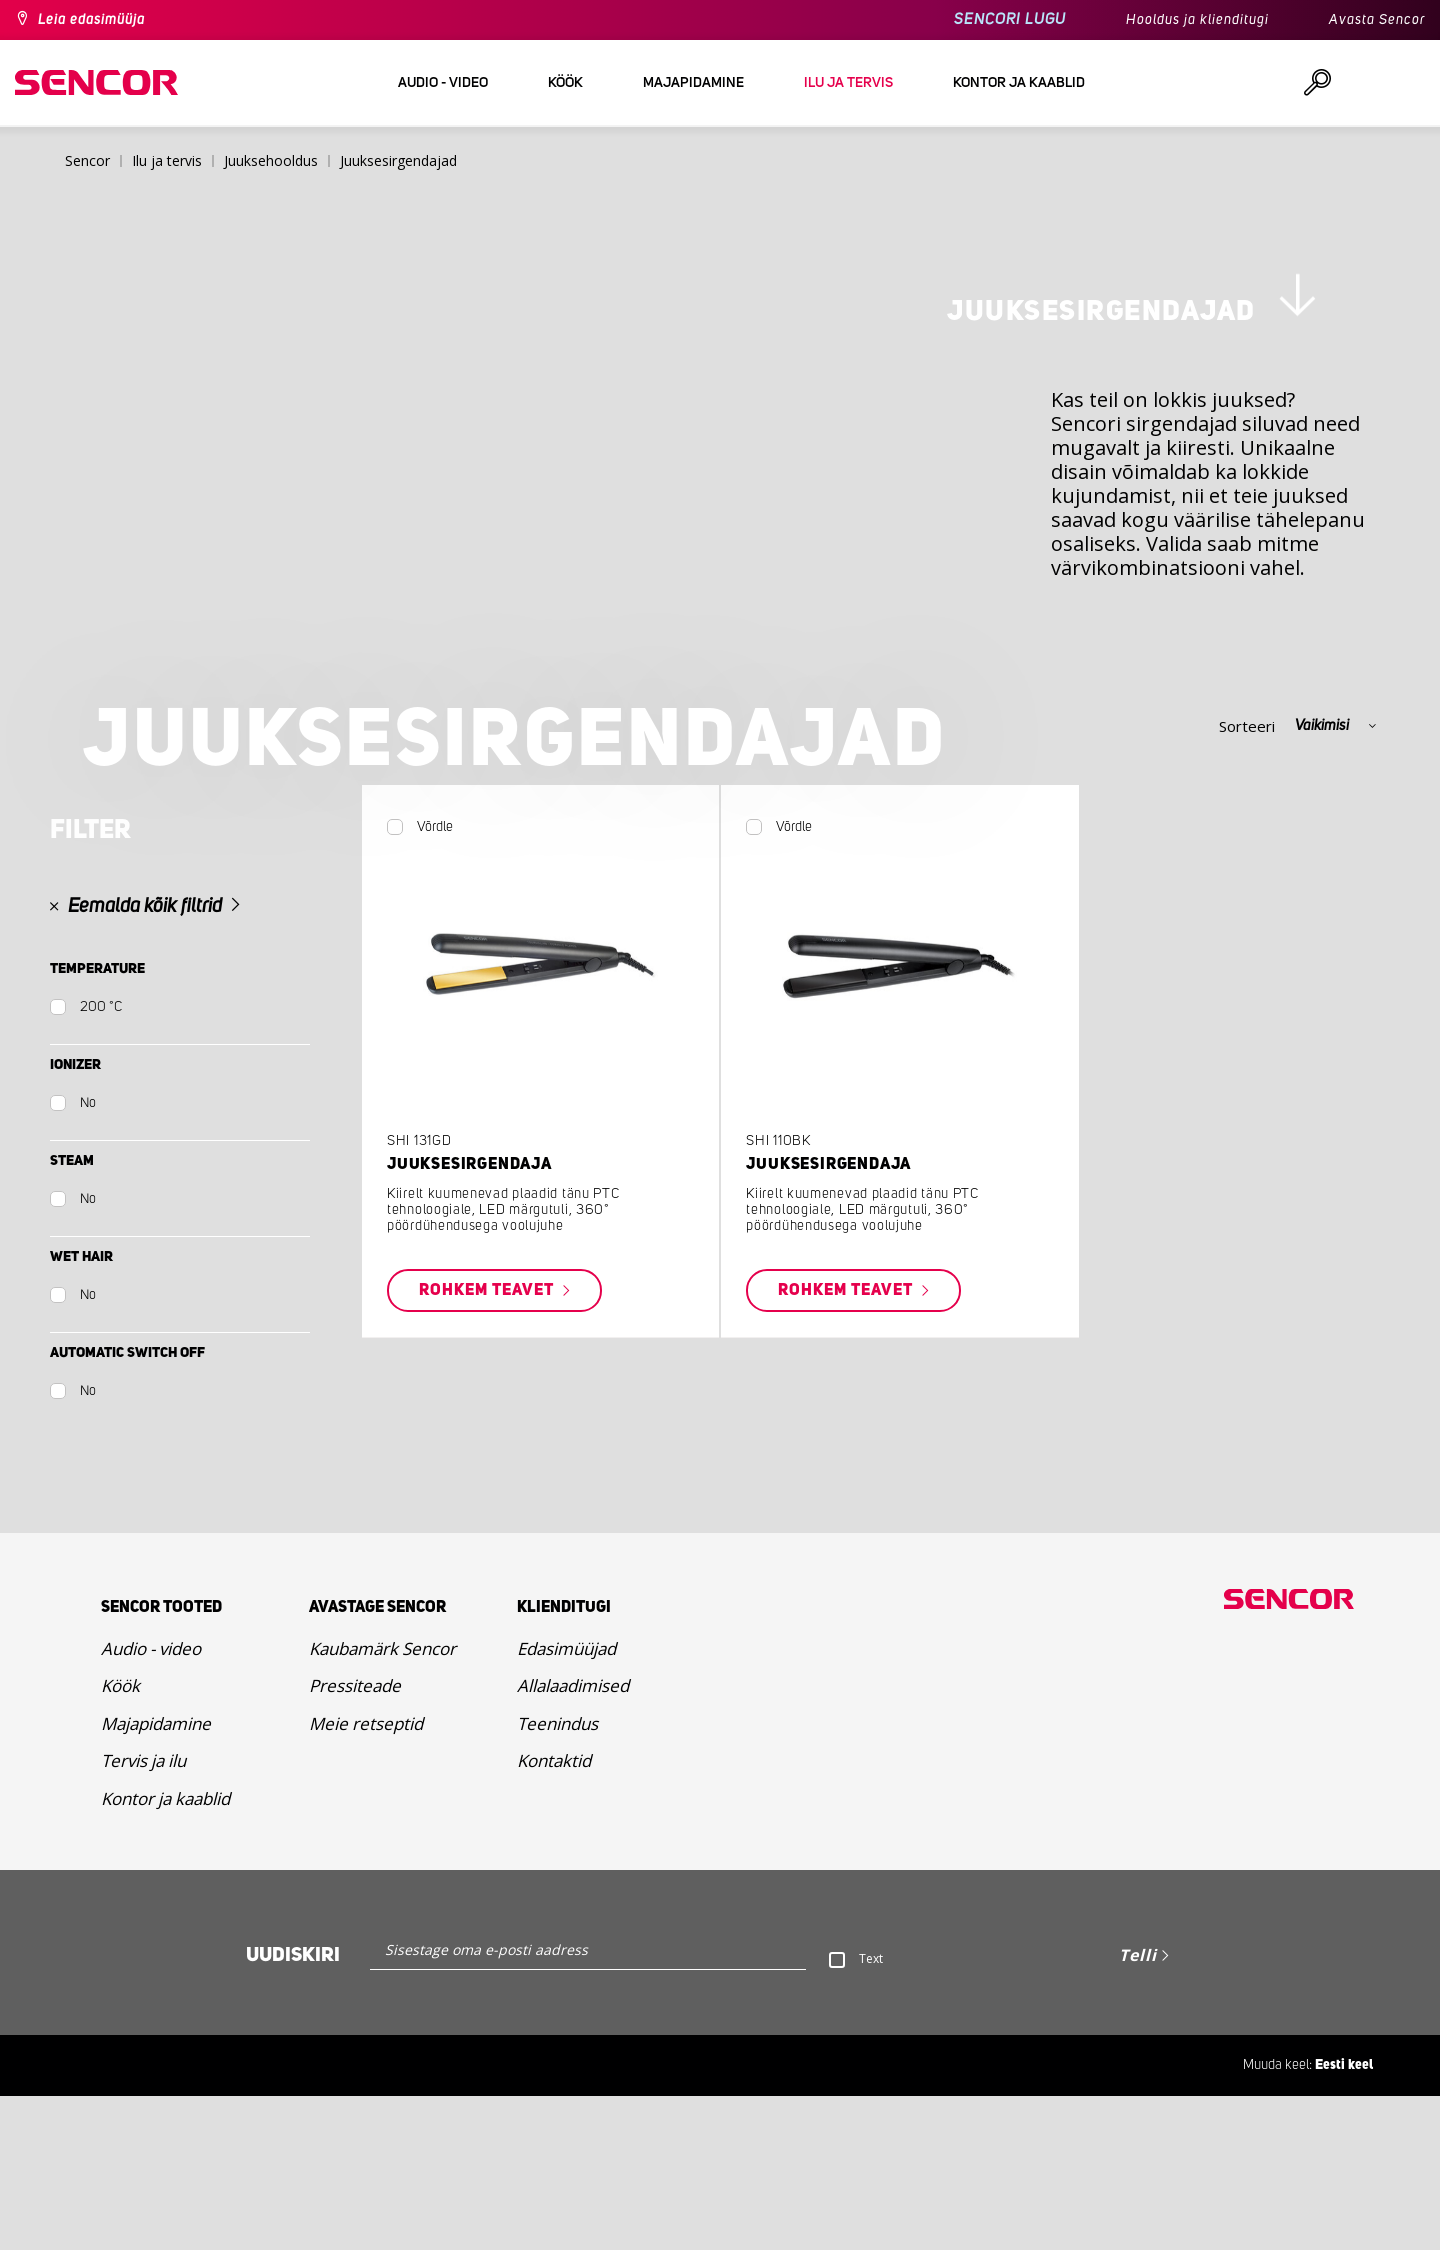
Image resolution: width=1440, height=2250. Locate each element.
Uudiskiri (293, 2109)
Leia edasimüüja (91, 20)
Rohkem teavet (488, 1429)
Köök (120, 1839)
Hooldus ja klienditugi (1197, 20)
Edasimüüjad (566, 1801)
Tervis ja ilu (143, 1914)
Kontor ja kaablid (165, 1951)
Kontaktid (554, 1914)
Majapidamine (156, 1876)
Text (871, 2112)
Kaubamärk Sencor (382, 1801)
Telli (1138, 2109)
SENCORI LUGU (1010, 19)
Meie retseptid (366, 1876)
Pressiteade (355, 1839)
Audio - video (151, 1801)
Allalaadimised (573, 1839)
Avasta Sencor (1377, 20)
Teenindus (557, 1876)
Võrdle (435, 965)
